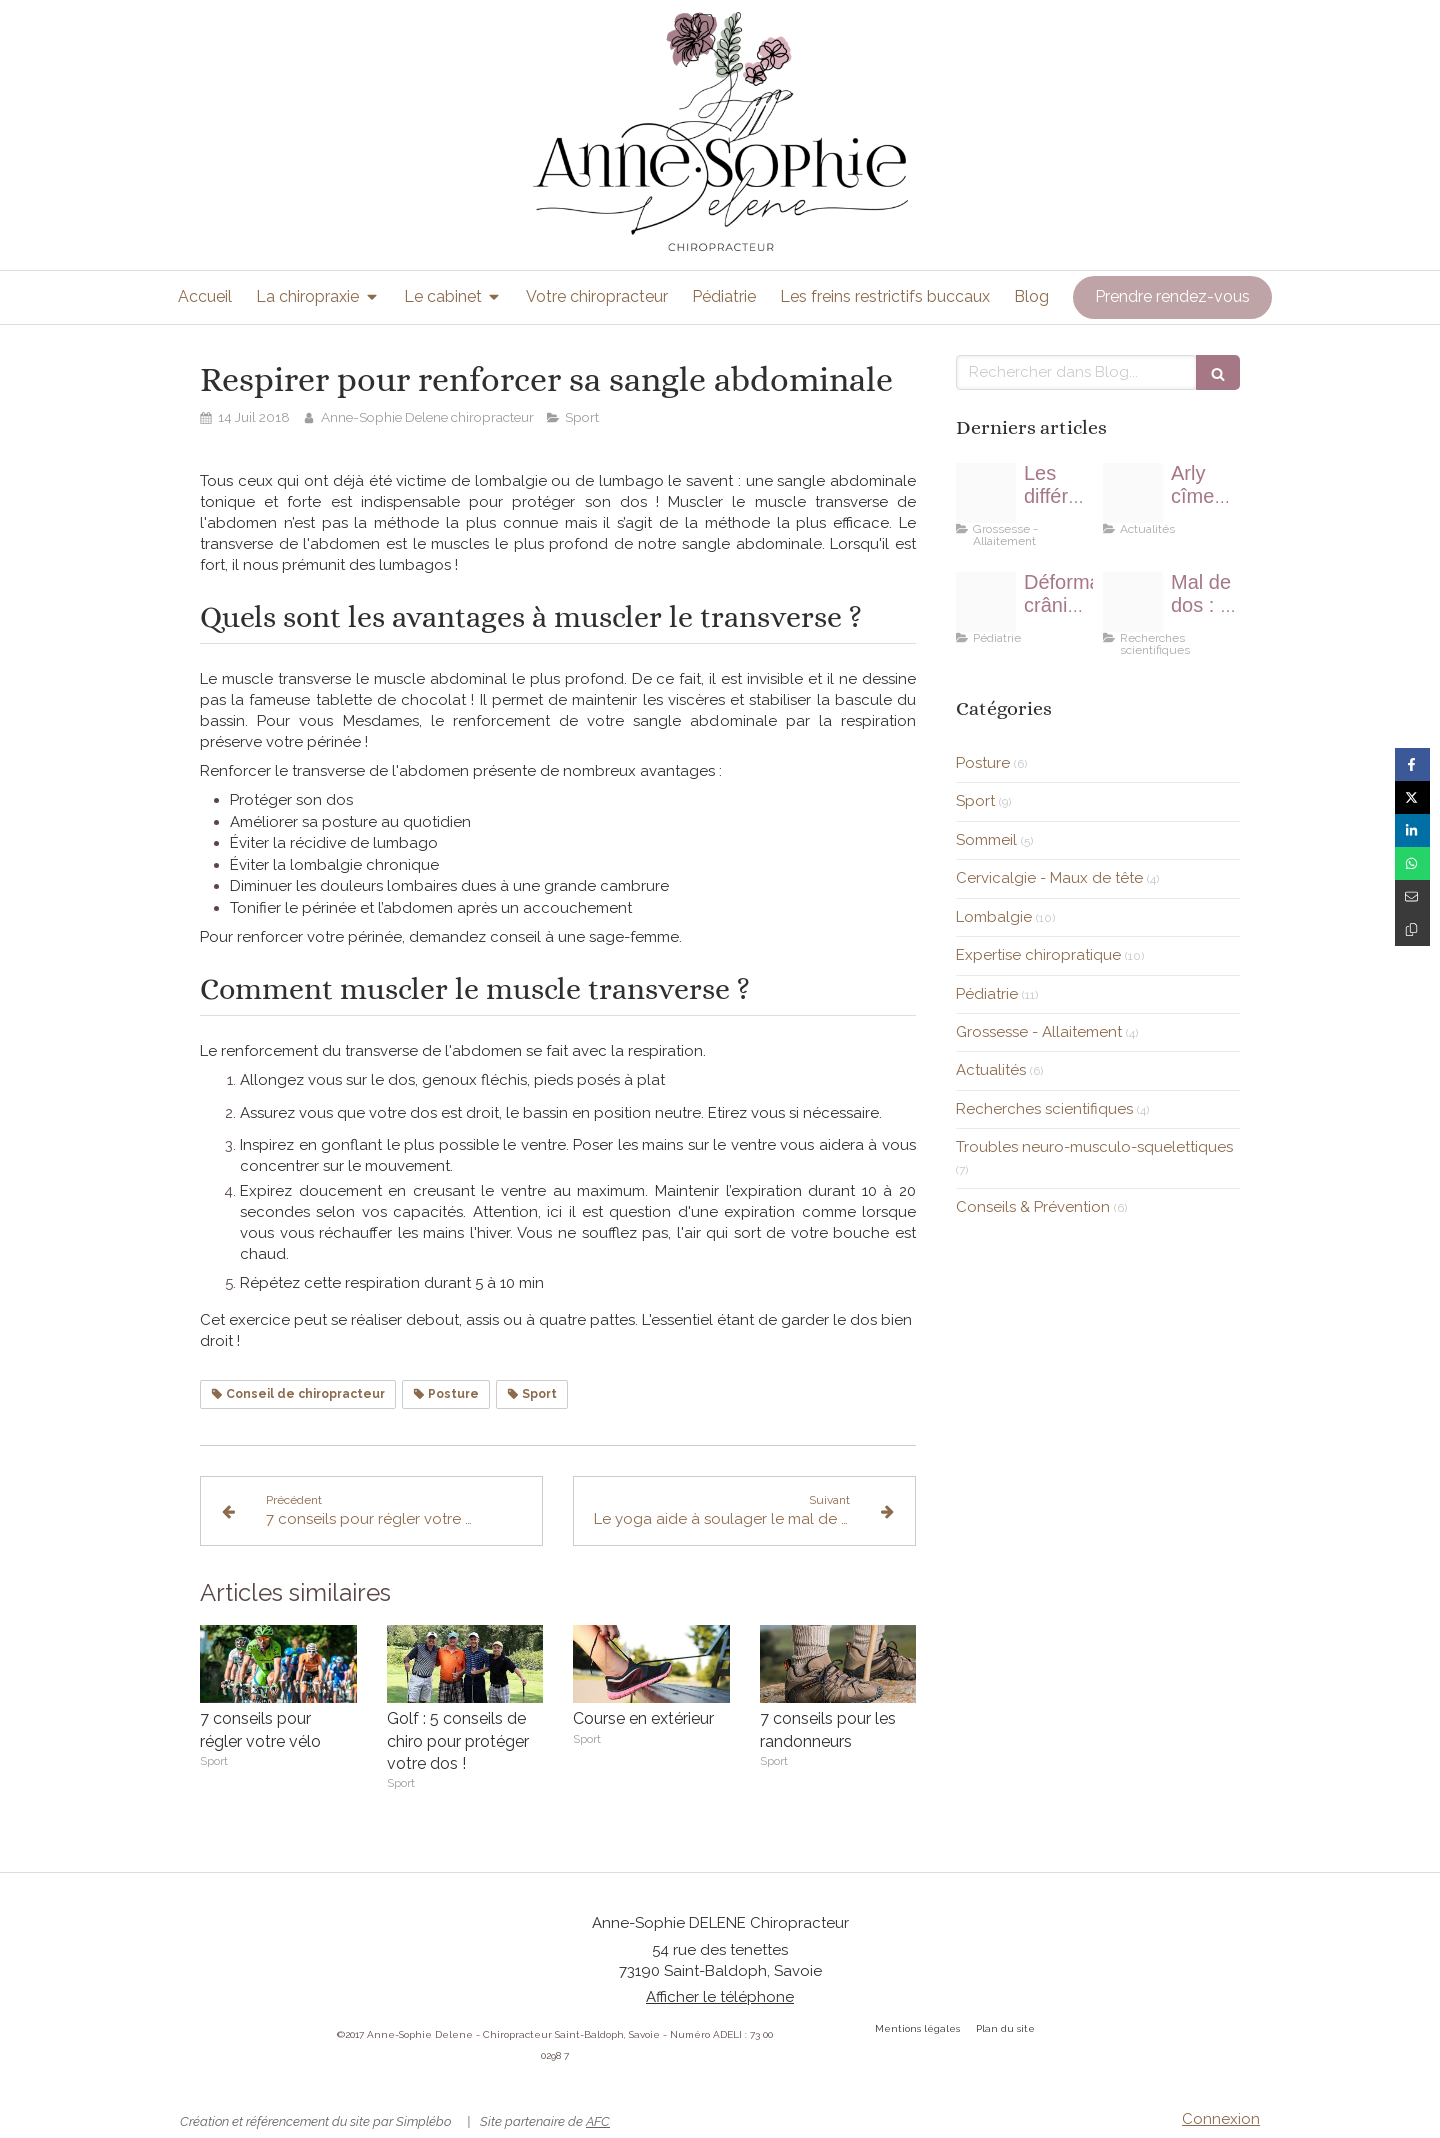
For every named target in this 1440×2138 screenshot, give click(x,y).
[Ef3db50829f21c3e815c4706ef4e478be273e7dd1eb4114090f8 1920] (1133, 602)
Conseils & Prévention (1033, 1207)
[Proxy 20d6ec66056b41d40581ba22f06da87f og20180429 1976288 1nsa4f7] (986, 493)
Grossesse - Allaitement (1039, 1032)
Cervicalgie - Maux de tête (1049, 878)
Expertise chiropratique (1038, 955)
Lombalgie (994, 917)
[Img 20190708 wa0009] (1133, 493)
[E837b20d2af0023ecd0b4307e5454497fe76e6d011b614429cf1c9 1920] (986, 602)
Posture (983, 763)
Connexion (1221, 2119)
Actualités (991, 1070)
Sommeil (986, 840)
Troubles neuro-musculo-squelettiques (1094, 1147)
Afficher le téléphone (720, 1997)
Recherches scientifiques (1044, 1109)
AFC (598, 2121)
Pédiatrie (987, 994)
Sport (975, 801)
